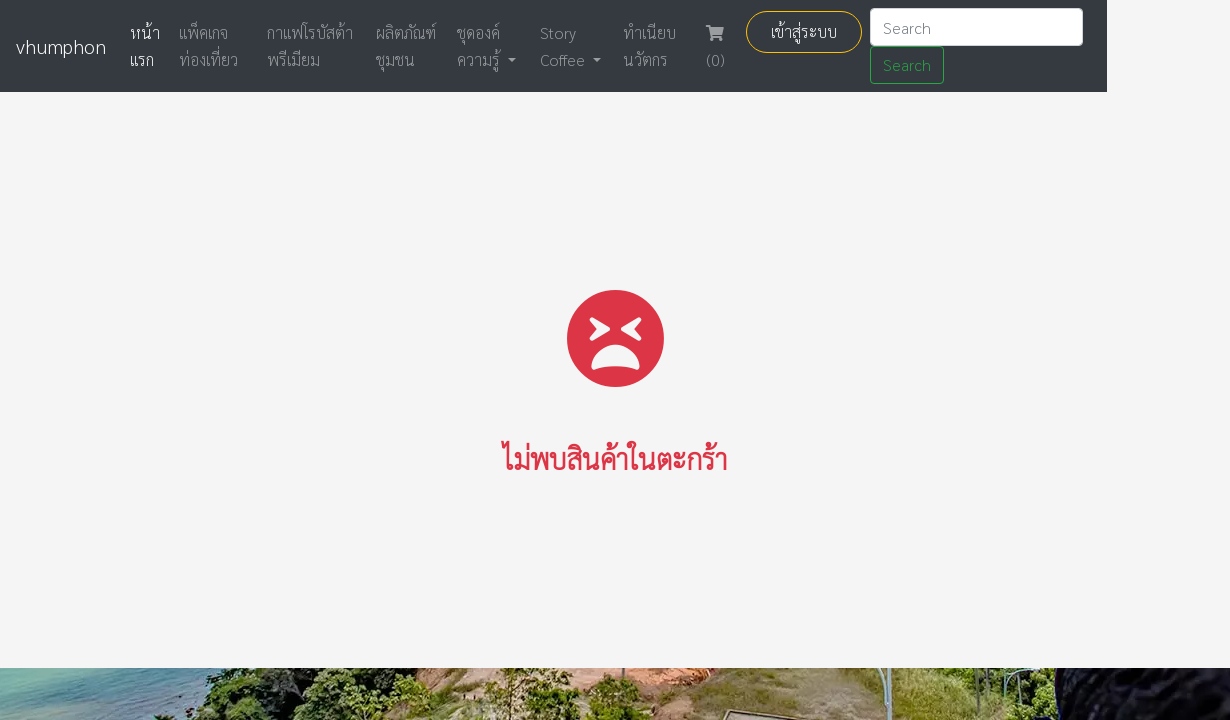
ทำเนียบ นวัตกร (649, 46)
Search (907, 64)
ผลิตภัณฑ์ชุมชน (406, 46)
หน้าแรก (145, 46)
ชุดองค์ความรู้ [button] (480, 46)
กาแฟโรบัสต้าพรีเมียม (310, 46)
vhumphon (61, 46)
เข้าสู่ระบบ (804, 31)
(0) (715, 47)
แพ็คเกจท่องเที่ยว (208, 46)
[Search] (976, 27)
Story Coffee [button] (564, 46)
